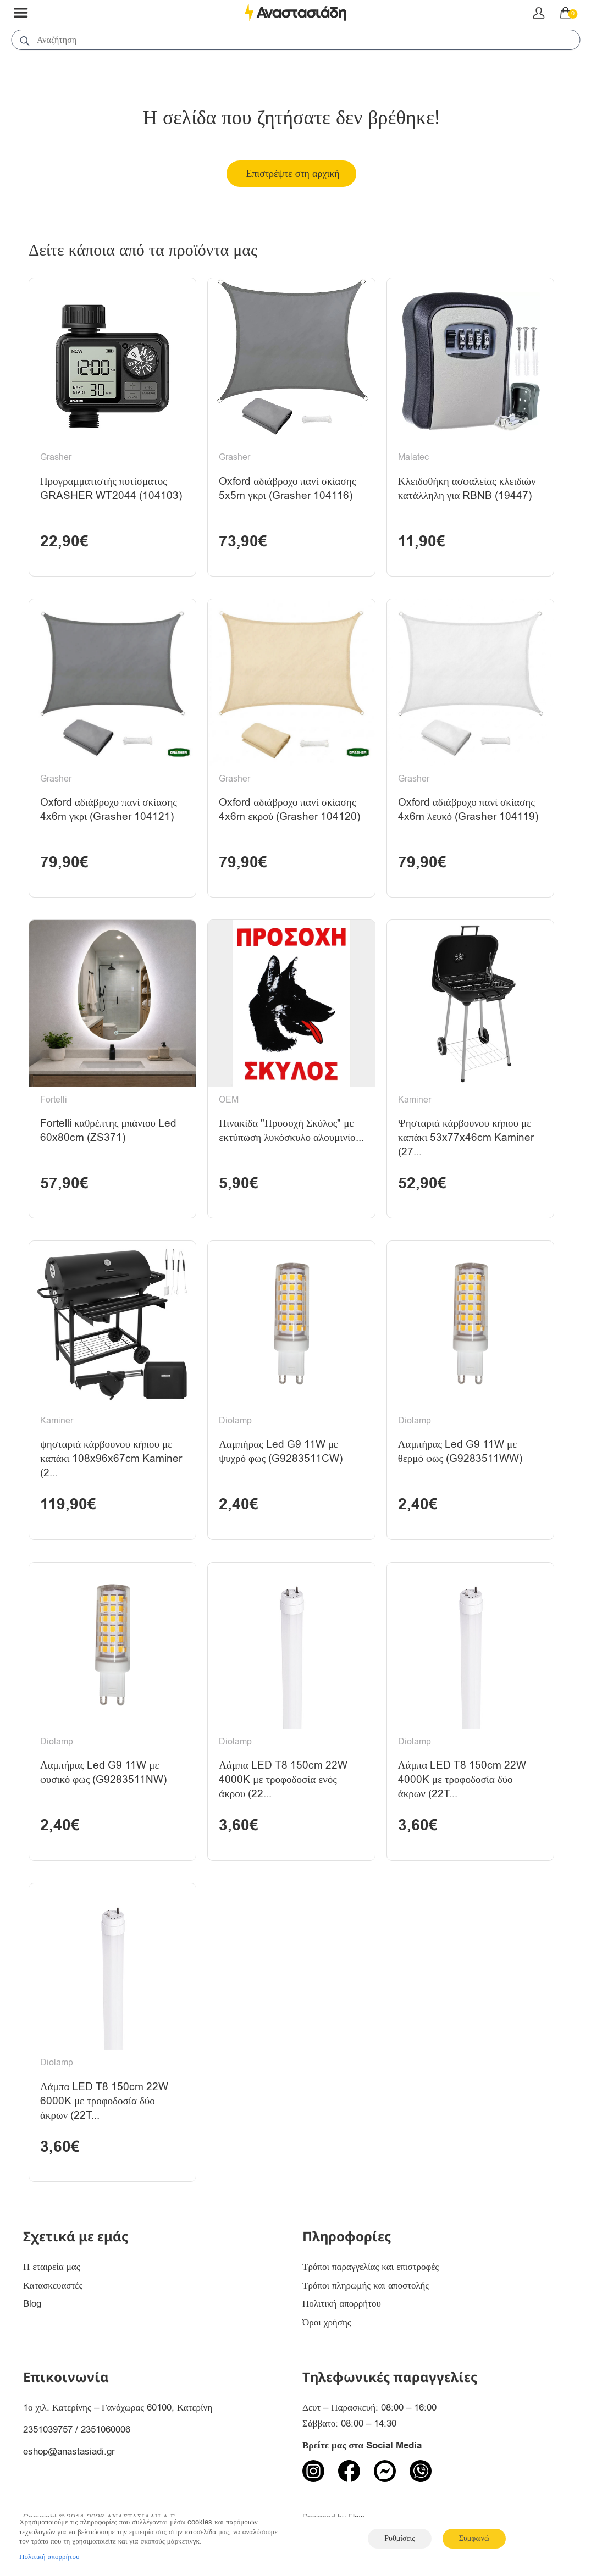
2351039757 (48, 2429)
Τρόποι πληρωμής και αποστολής (365, 2285)
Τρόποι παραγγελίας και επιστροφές (370, 2267)
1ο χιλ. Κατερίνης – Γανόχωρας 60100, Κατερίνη (117, 2407)
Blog (32, 2303)
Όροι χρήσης (326, 2322)
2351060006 (105, 2429)
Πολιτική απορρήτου (341, 2303)
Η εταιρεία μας (51, 2267)
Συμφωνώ (474, 2538)
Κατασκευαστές (52, 2285)
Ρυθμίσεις (399, 2538)
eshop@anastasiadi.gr (69, 2451)
